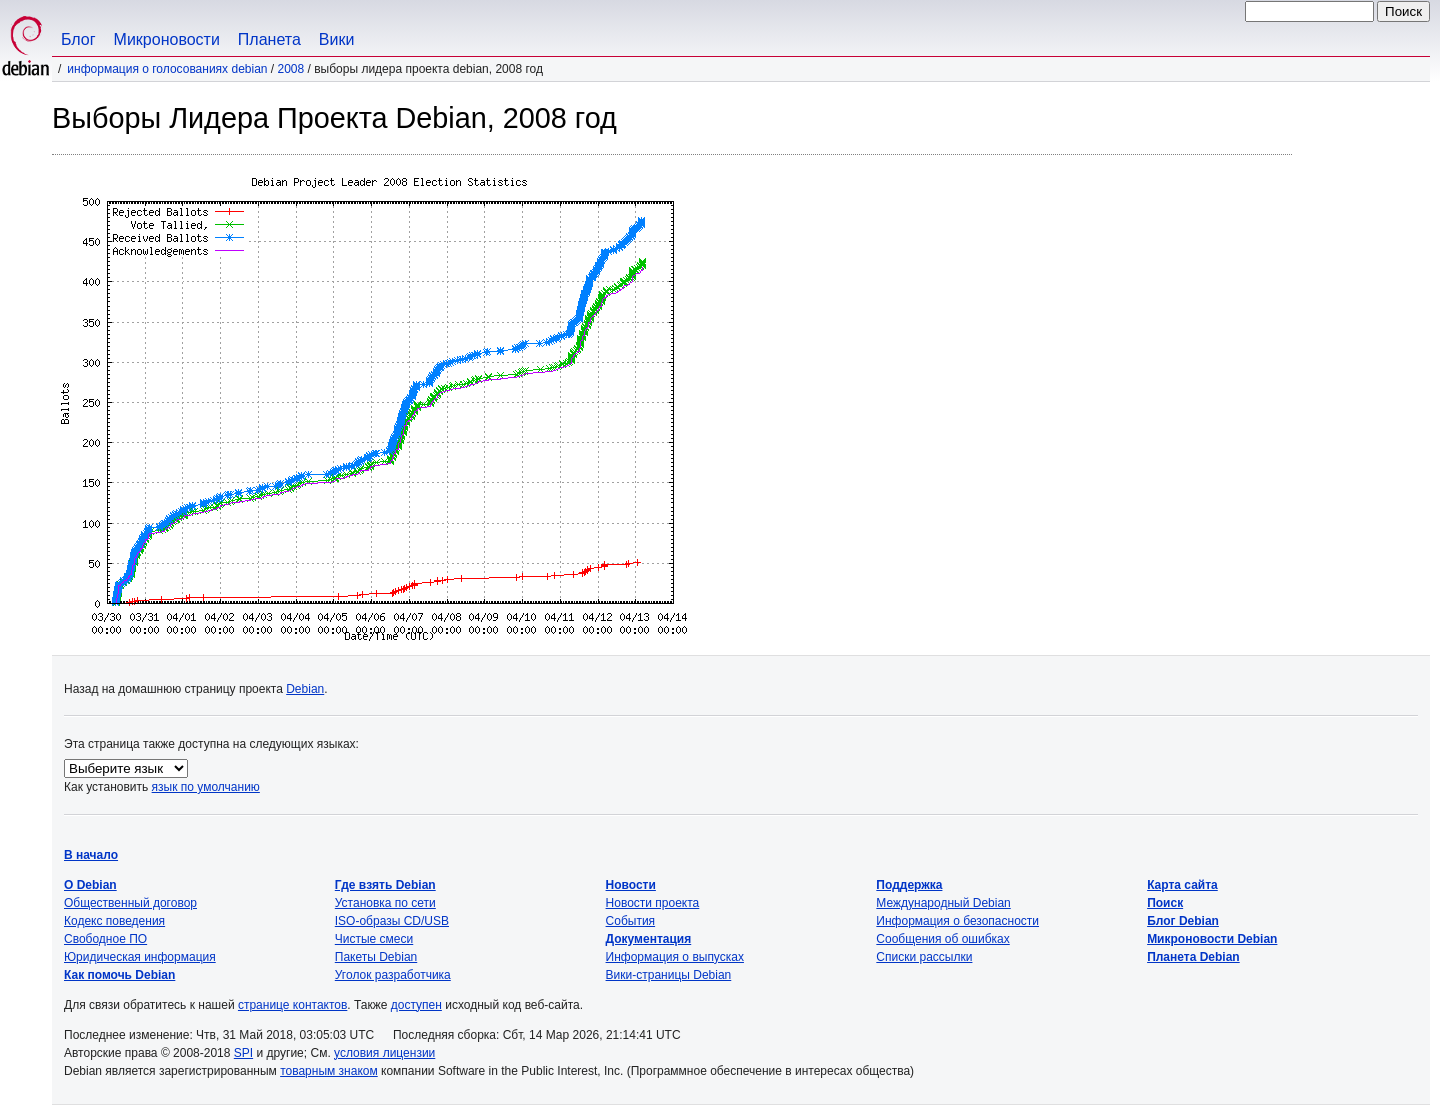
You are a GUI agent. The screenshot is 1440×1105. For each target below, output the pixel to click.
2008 (291, 69)
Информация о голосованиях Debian (167, 69)
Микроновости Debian (1212, 939)
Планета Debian (1193, 957)
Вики (337, 39)
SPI (243, 1053)
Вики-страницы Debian (669, 975)
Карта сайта (1182, 885)
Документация (649, 939)
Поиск (1165, 903)
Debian (305, 689)
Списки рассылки (924, 957)
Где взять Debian (385, 885)
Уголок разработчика (393, 975)
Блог (78, 39)
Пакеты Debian (376, 957)
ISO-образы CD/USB (392, 921)
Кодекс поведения (114, 921)
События (631, 921)
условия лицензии (384, 1053)
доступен (416, 1005)
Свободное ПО (105, 939)
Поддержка (909, 885)
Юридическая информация (140, 957)
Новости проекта (653, 903)
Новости (631, 885)
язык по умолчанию (206, 787)
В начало (91, 855)
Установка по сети (385, 903)
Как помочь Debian (119, 975)
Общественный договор (130, 903)
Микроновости (167, 39)
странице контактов (292, 1005)
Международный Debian (943, 903)
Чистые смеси (374, 939)
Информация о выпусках (675, 957)
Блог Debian (1183, 921)
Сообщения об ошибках (942, 939)
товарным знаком (329, 1071)
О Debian (90, 885)
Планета (269, 39)
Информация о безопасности (957, 921)
